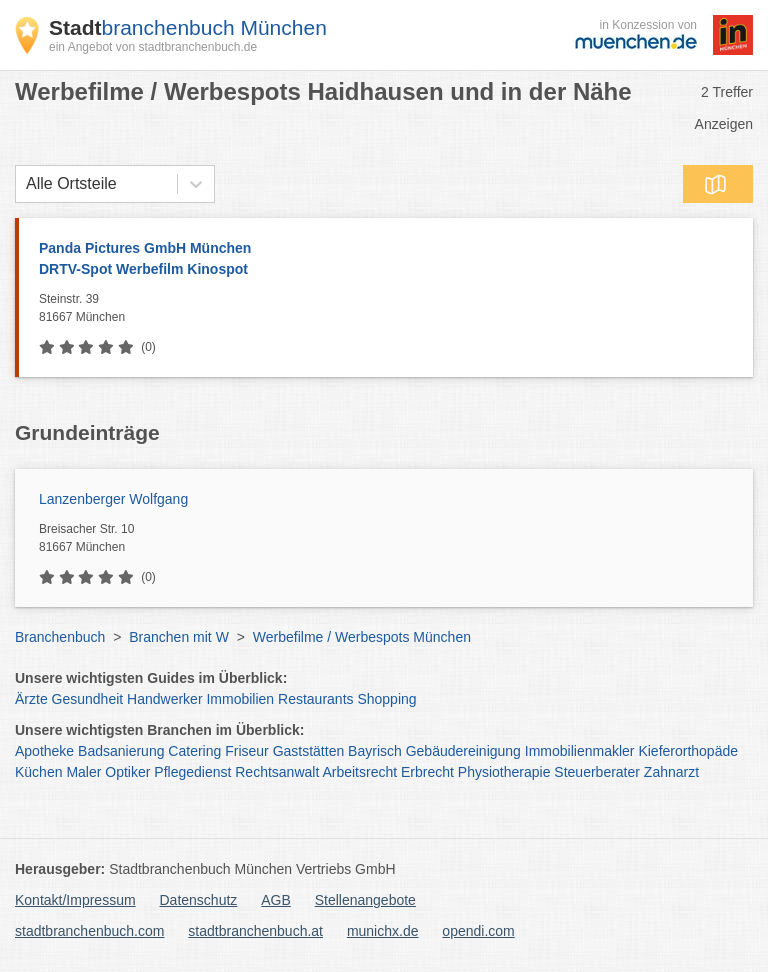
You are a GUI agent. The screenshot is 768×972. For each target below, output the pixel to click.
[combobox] (26, 184)
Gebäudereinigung (463, 751)
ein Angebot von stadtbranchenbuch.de (153, 47)
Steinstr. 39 (391, 309)
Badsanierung (121, 751)
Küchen (38, 772)
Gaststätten (309, 751)
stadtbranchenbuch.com (89, 931)
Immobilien (240, 699)
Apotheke (44, 751)
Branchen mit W (179, 637)
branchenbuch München (188, 27)
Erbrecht (427, 772)
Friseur (247, 751)
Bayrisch (375, 751)
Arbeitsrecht (359, 772)
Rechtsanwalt (277, 772)
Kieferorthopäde (688, 751)
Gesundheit (88, 699)
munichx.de (383, 931)
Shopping (386, 699)
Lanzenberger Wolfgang (113, 499)
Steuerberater (597, 772)
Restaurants (315, 699)
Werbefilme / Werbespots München (362, 637)
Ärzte (31, 699)
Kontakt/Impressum (75, 900)
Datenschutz (199, 900)
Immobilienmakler (580, 751)
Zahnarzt (671, 772)
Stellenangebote (365, 900)
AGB (276, 900)
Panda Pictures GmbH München (386, 260)
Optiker (127, 772)
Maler (83, 772)
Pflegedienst (192, 772)
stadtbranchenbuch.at (255, 931)
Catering (194, 751)
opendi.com (478, 931)
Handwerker (164, 699)
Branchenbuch (60, 637)
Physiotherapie (504, 772)
